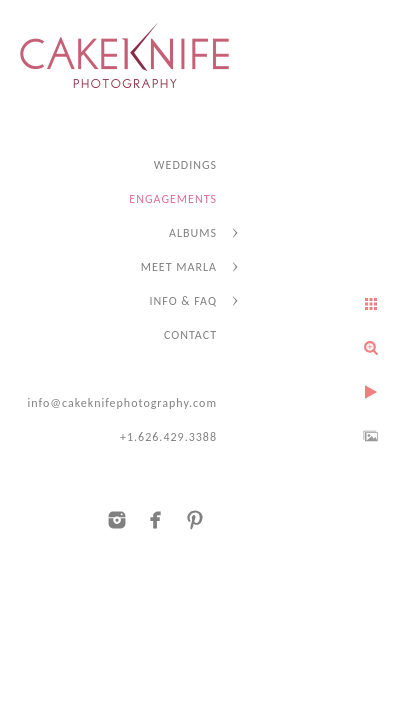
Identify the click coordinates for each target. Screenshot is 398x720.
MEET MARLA (179, 267)
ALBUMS (193, 233)
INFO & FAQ (183, 301)
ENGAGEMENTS (173, 199)
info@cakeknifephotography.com (122, 403)
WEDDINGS (185, 165)
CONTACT (190, 335)
